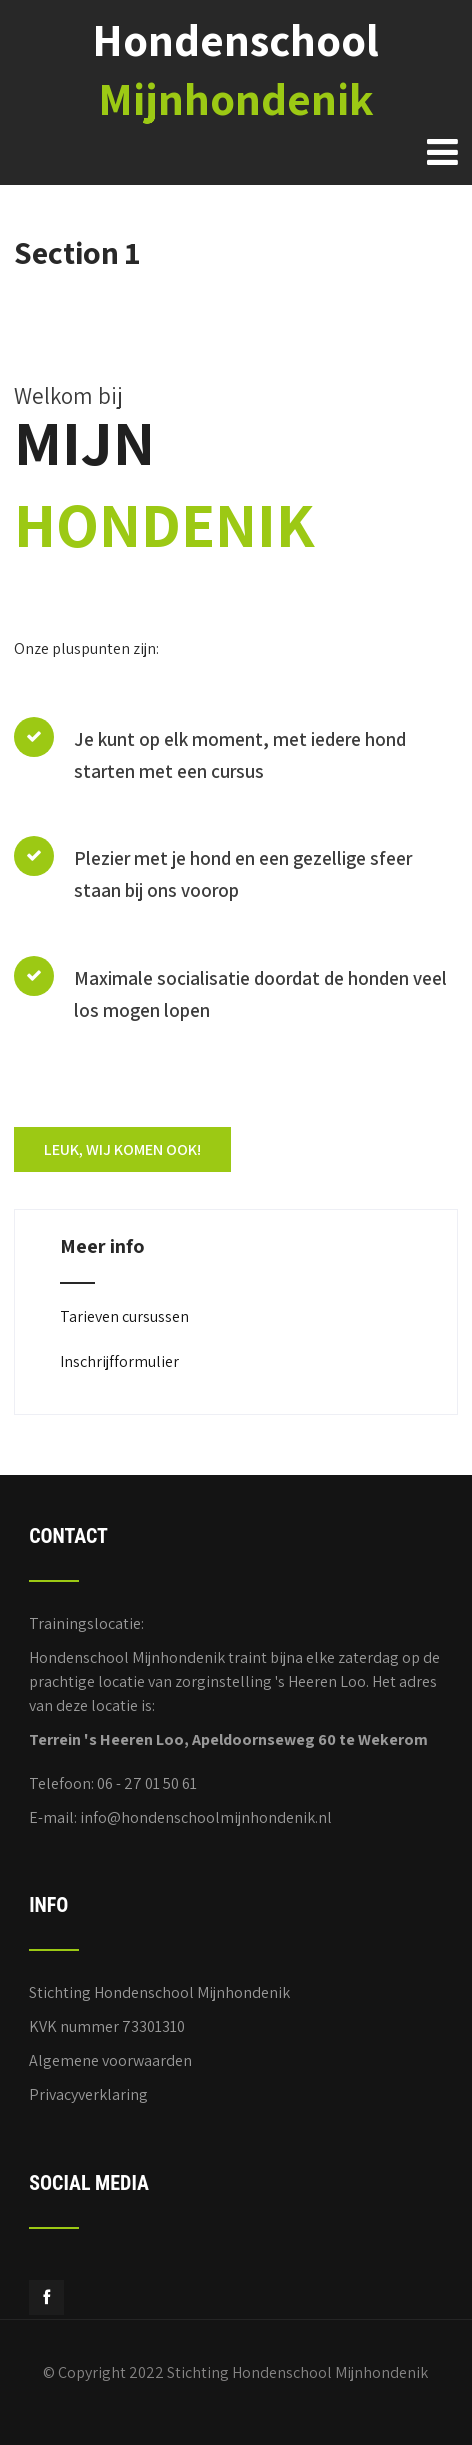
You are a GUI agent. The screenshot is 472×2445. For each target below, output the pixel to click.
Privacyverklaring (88, 2094)
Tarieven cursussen (124, 1316)
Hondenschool (235, 69)
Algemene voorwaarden (110, 2060)
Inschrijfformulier (119, 1361)
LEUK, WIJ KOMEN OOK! (122, 1149)
